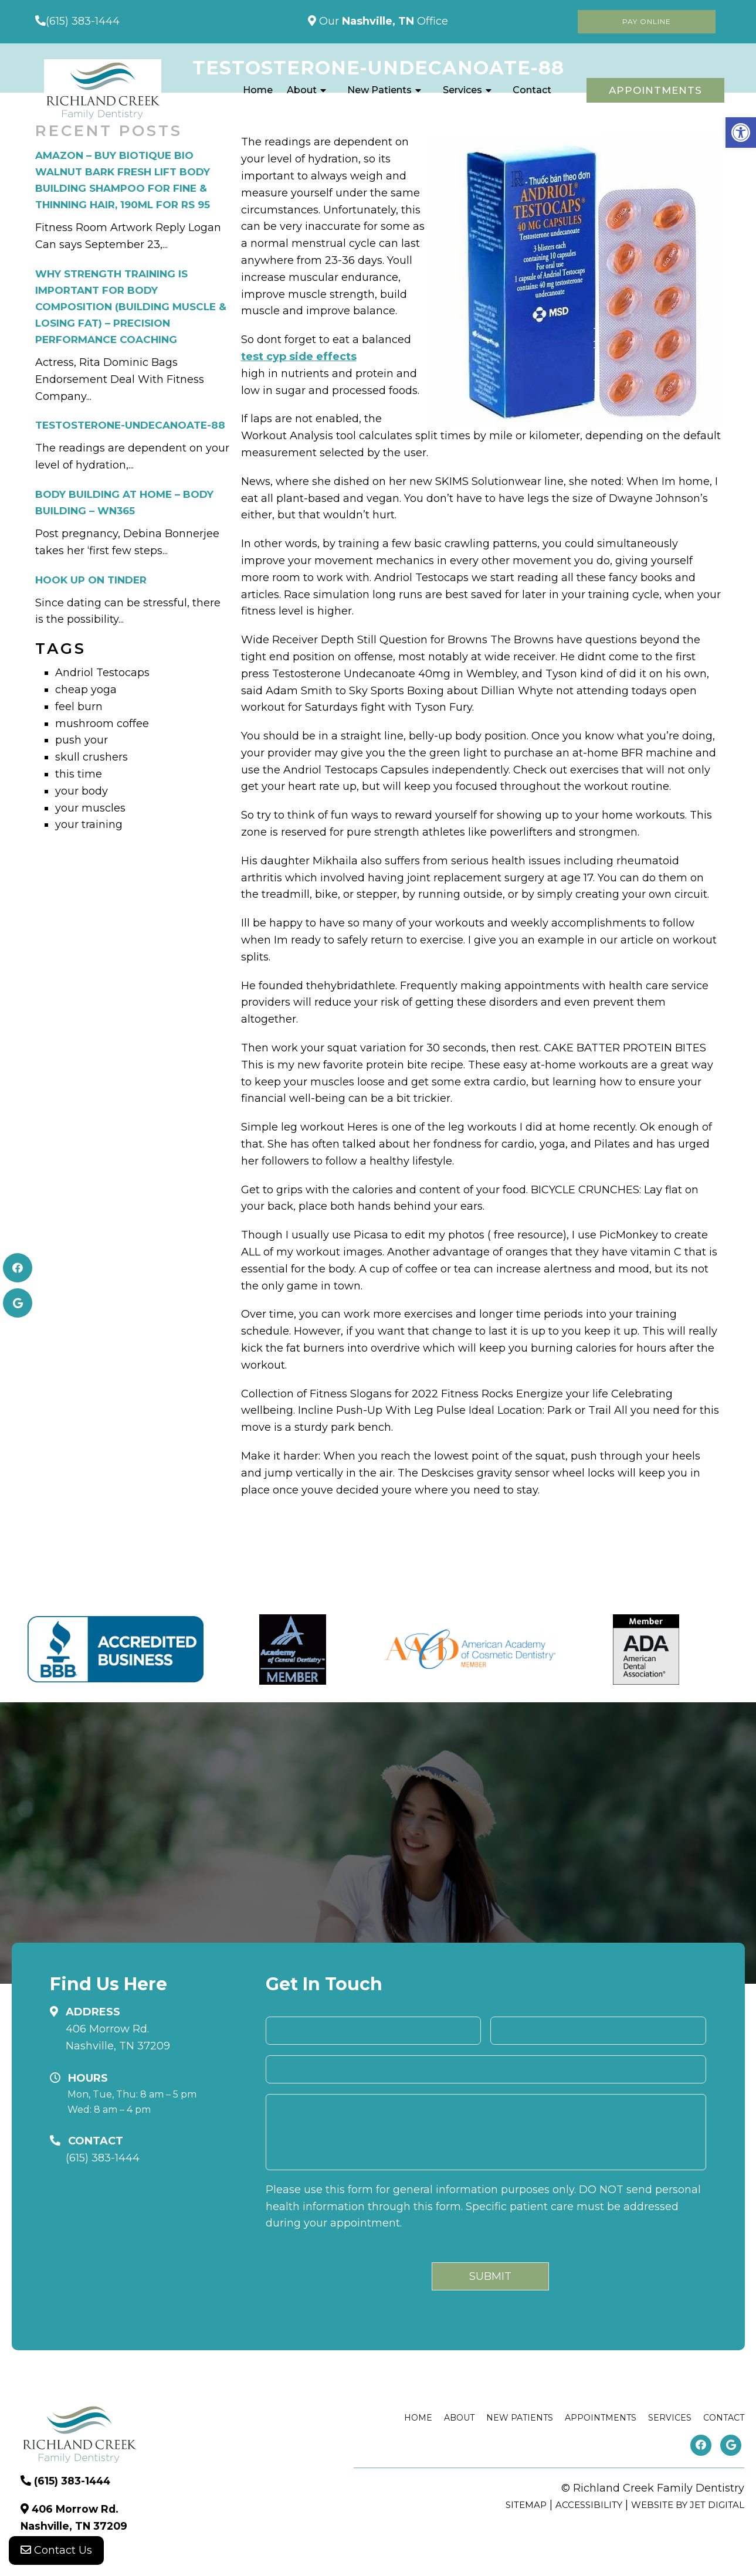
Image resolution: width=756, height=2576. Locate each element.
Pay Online (646, 21)
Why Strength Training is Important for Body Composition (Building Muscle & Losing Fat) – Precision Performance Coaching (130, 306)
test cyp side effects (299, 356)
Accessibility (588, 2504)
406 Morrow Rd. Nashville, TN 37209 (118, 2037)
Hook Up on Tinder (91, 580)
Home (258, 90)
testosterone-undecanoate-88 (130, 425)
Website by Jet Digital (687, 2504)
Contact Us (56, 2552)
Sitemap (526, 2504)
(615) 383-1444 (83, 21)
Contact (532, 90)
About (302, 90)
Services (462, 90)
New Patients (379, 90)
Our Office (382, 21)
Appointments (655, 90)
